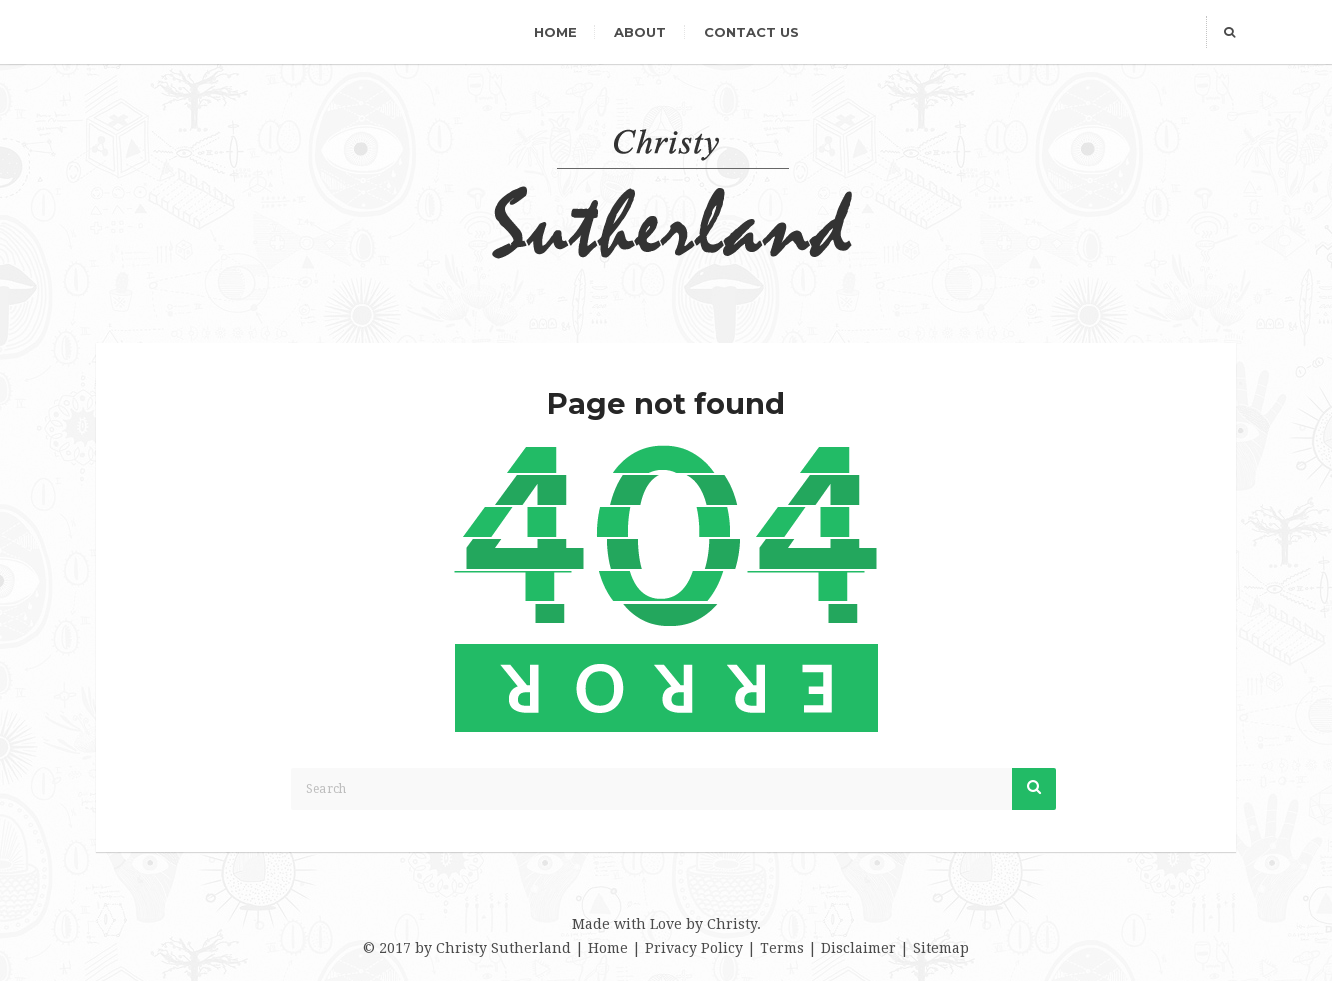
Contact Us (751, 32)
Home (555, 32)
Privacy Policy (694, 948)
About (640, 32)
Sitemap (941, 948)
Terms (782, 948)
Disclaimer (858, 948)
